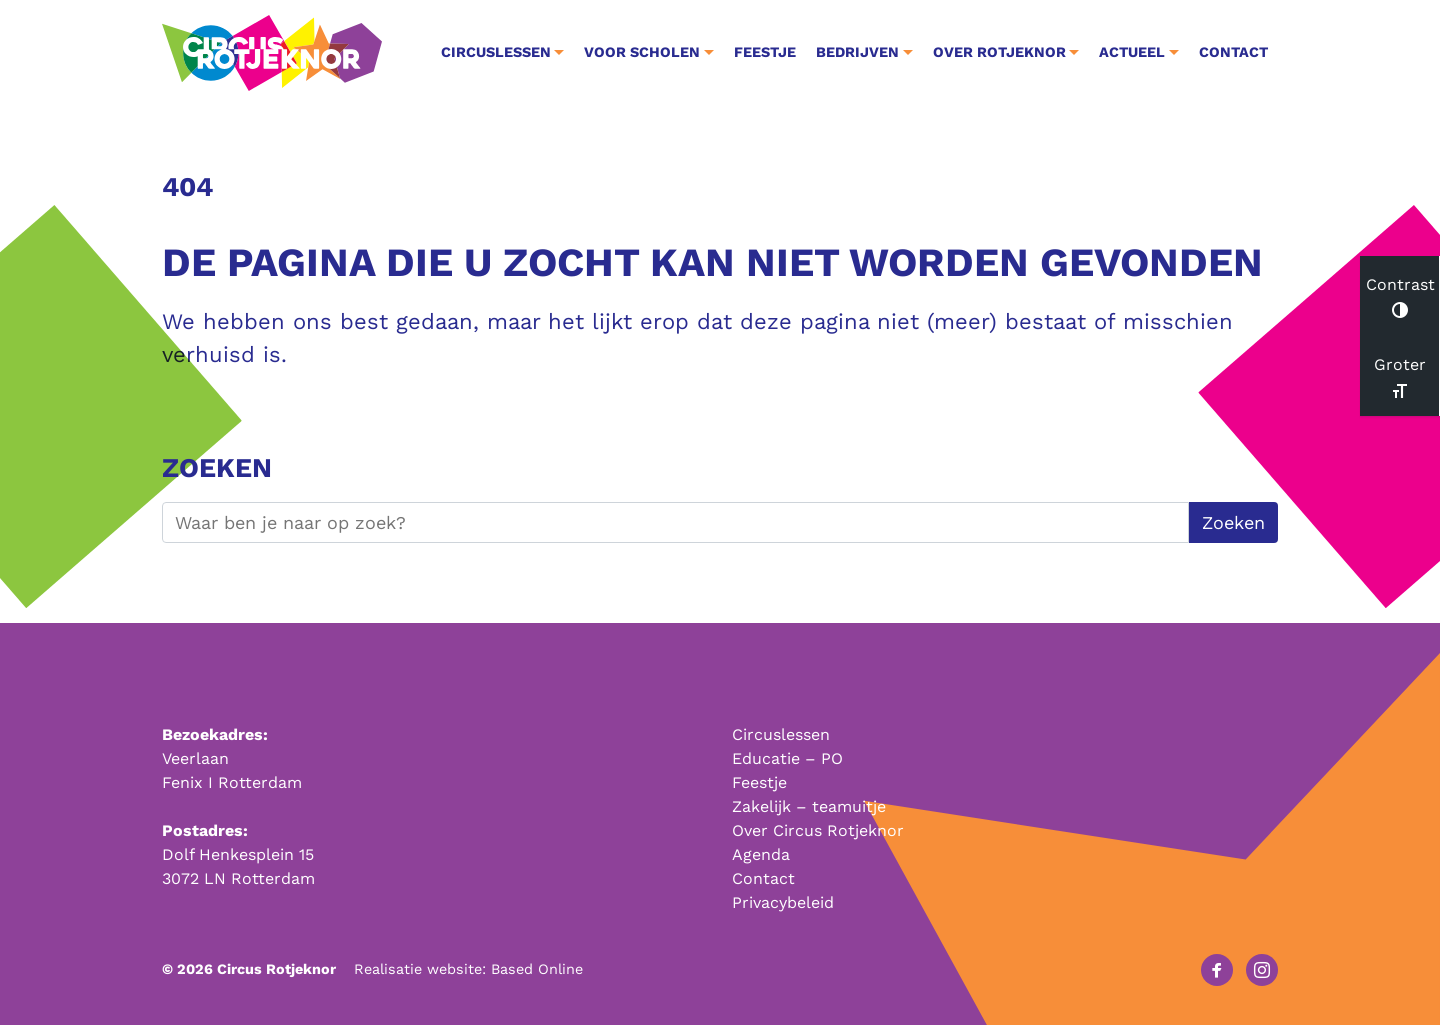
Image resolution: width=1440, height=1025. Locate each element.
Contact (1233, 52)
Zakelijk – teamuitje (809, 806)
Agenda (761, 854)
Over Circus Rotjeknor (818, 830)
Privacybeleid (783, 902)
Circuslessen (781, 734)
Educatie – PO (787, 758)
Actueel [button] (1132, 52)
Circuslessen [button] (496, 52)
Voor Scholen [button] (642, 52)
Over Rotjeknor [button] (999, 52)
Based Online (537, 969)
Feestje (765, 52)
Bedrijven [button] (857, 52)
